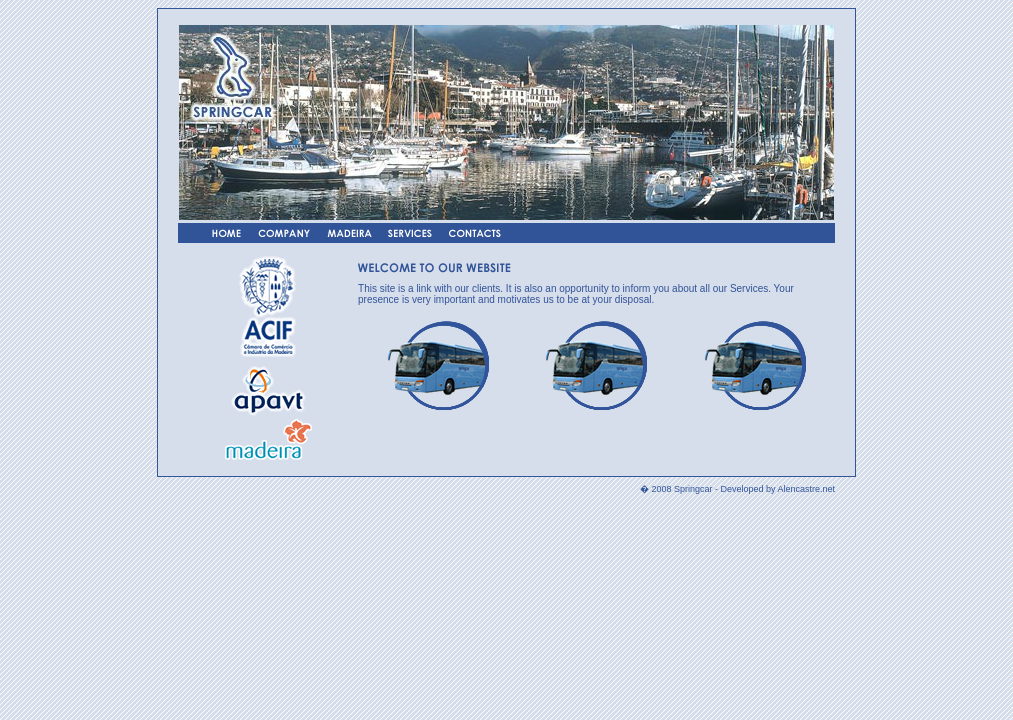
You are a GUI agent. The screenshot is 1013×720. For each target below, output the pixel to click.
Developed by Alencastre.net (777, 489)
